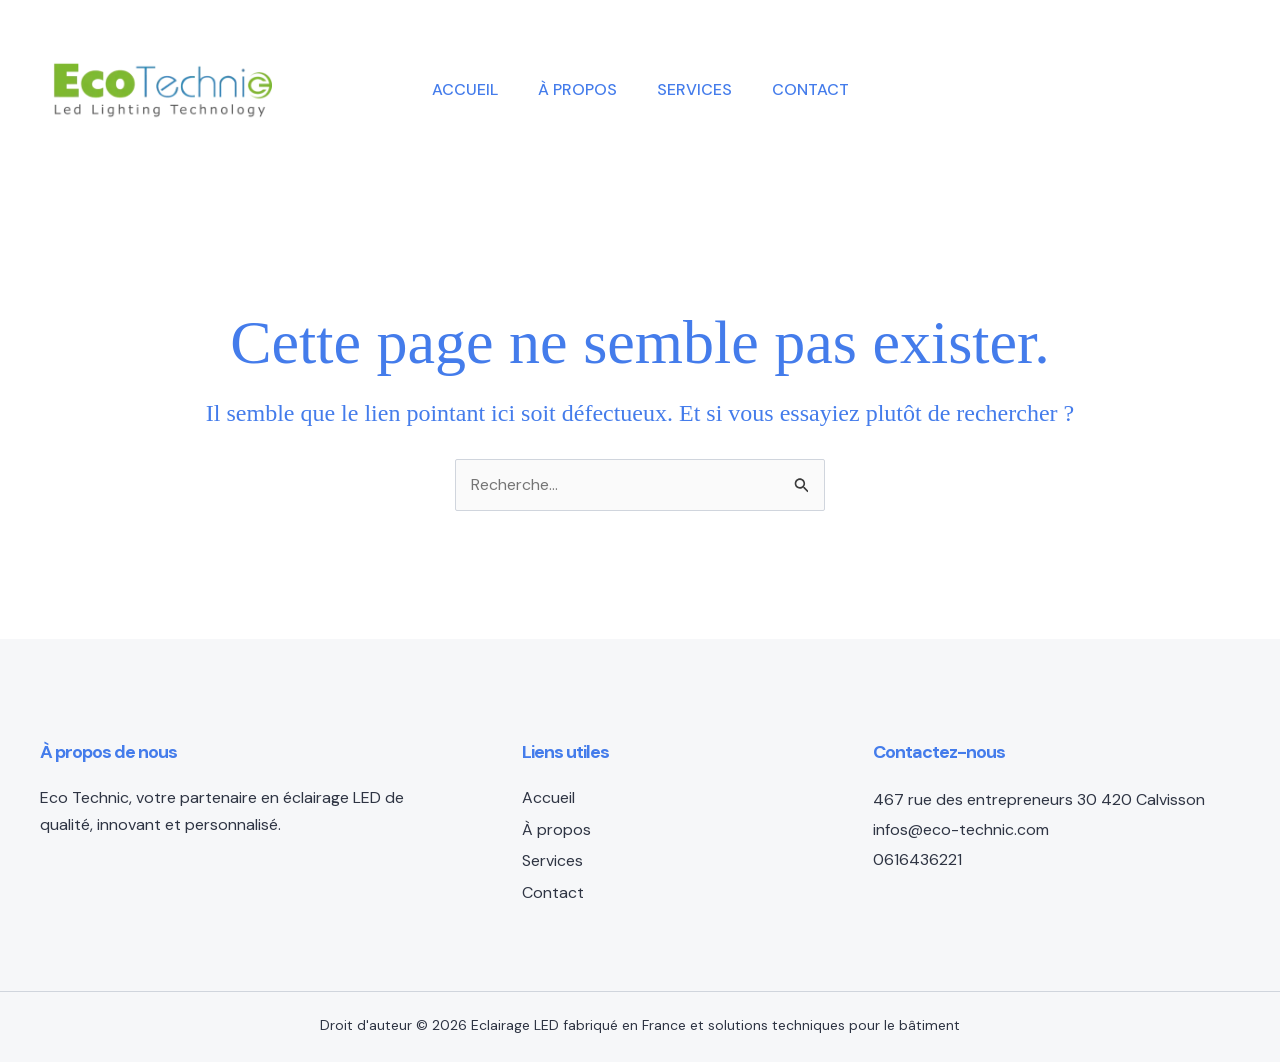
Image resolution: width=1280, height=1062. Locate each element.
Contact (810, 89)
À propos (577, 89)
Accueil (465, 89)
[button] (1095, 90)
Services (694, 89)
